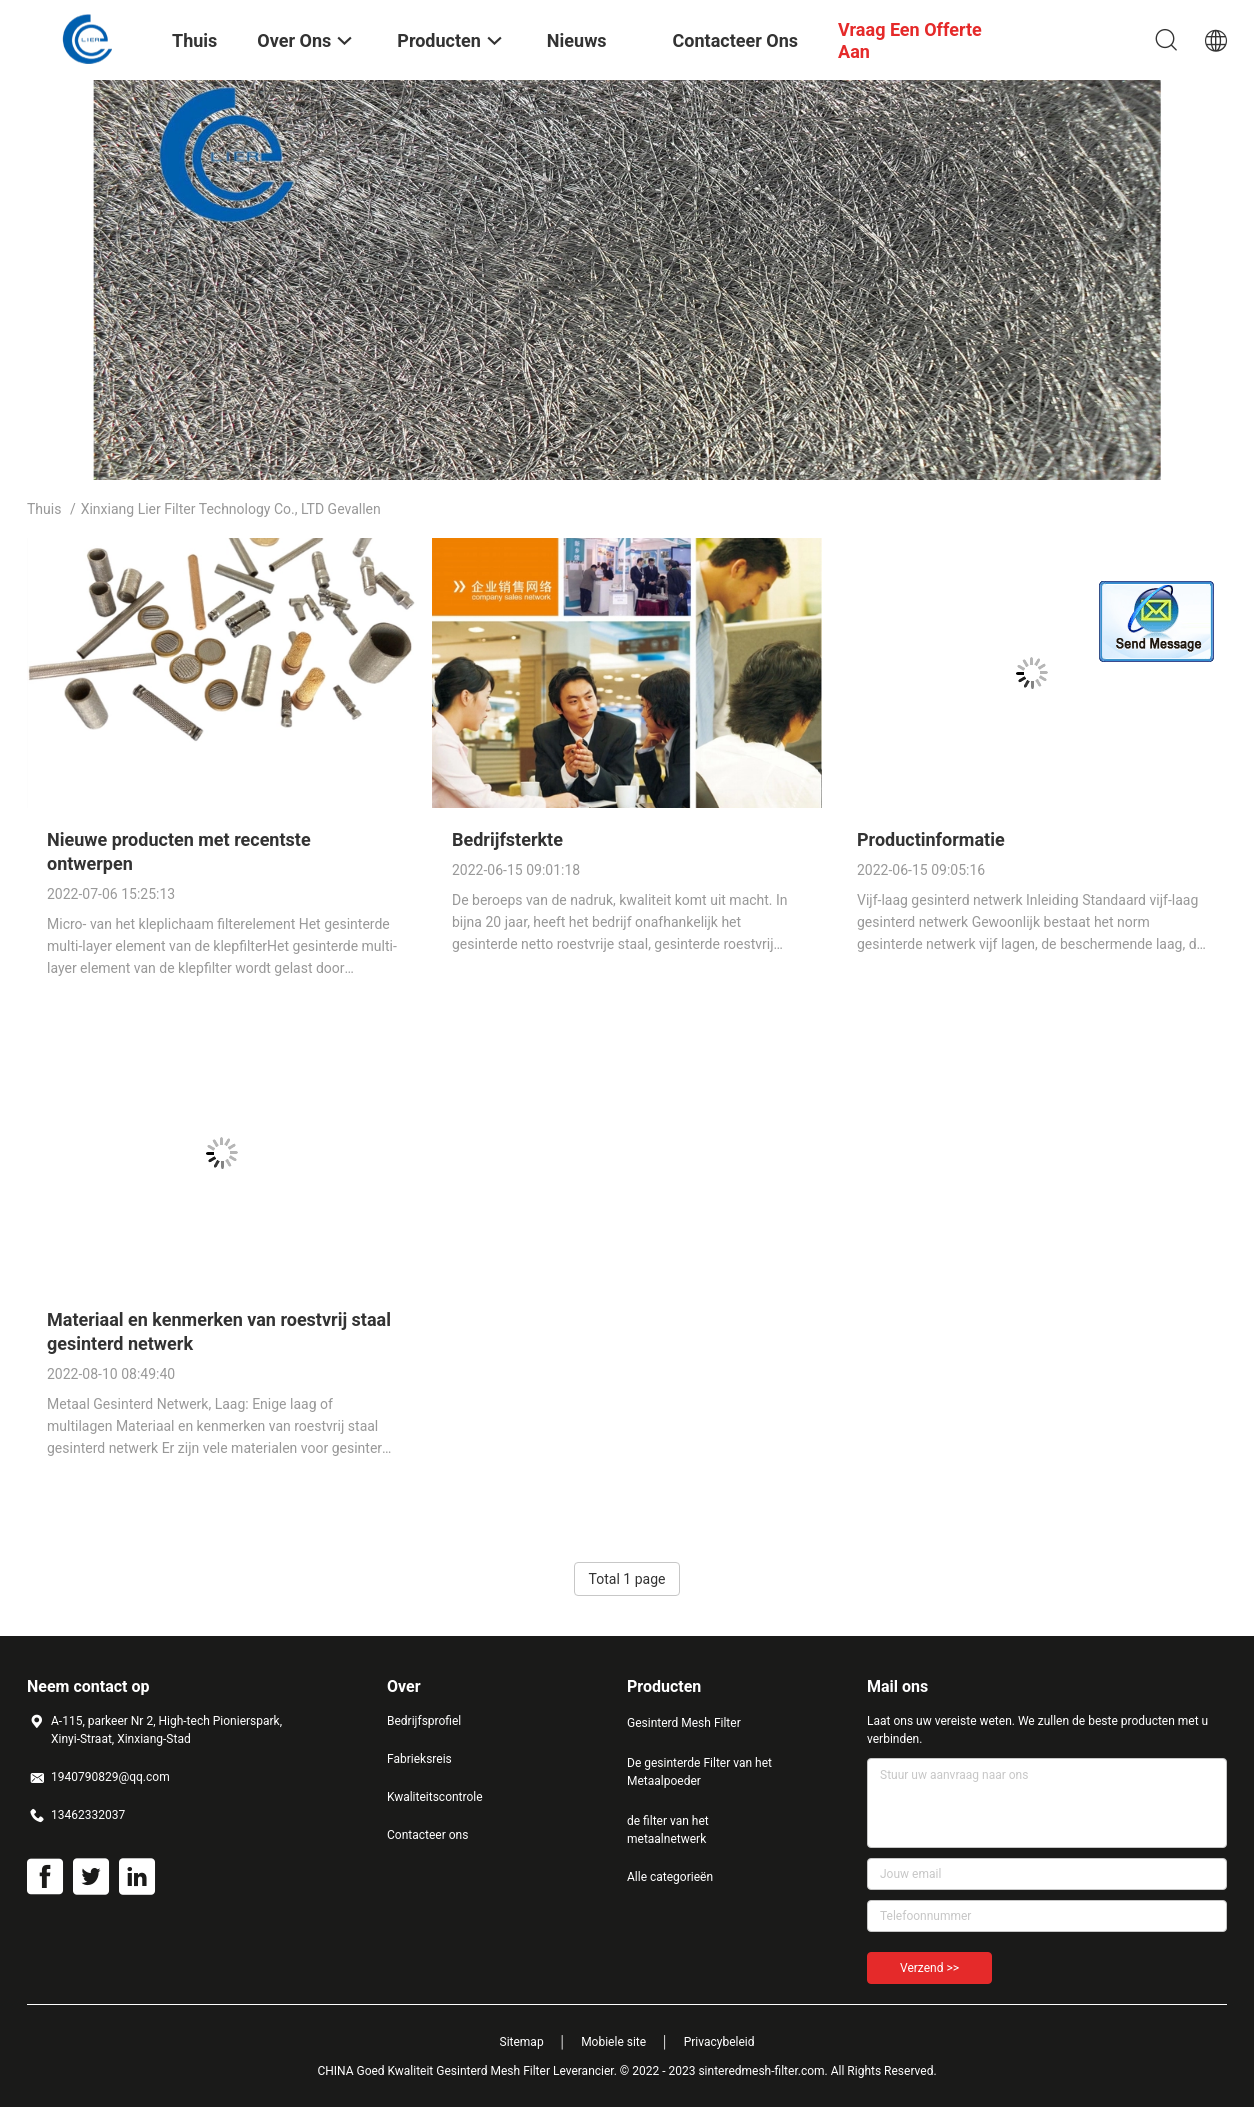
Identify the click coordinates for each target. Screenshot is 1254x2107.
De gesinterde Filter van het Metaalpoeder (699, 1772)
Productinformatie (931, 839)
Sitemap (522, 2042)
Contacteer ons (427, 1835)
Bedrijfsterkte (507, 839)
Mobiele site (613, 2042)
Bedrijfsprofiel (424, 1721)
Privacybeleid (719, 2042)
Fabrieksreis (419, 1759)
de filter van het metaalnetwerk (668, 1830)
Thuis (44, 509)
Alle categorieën (670, 1877)
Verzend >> (929, 1968)
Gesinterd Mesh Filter (684, 1723)
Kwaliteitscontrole (435, 1797)
